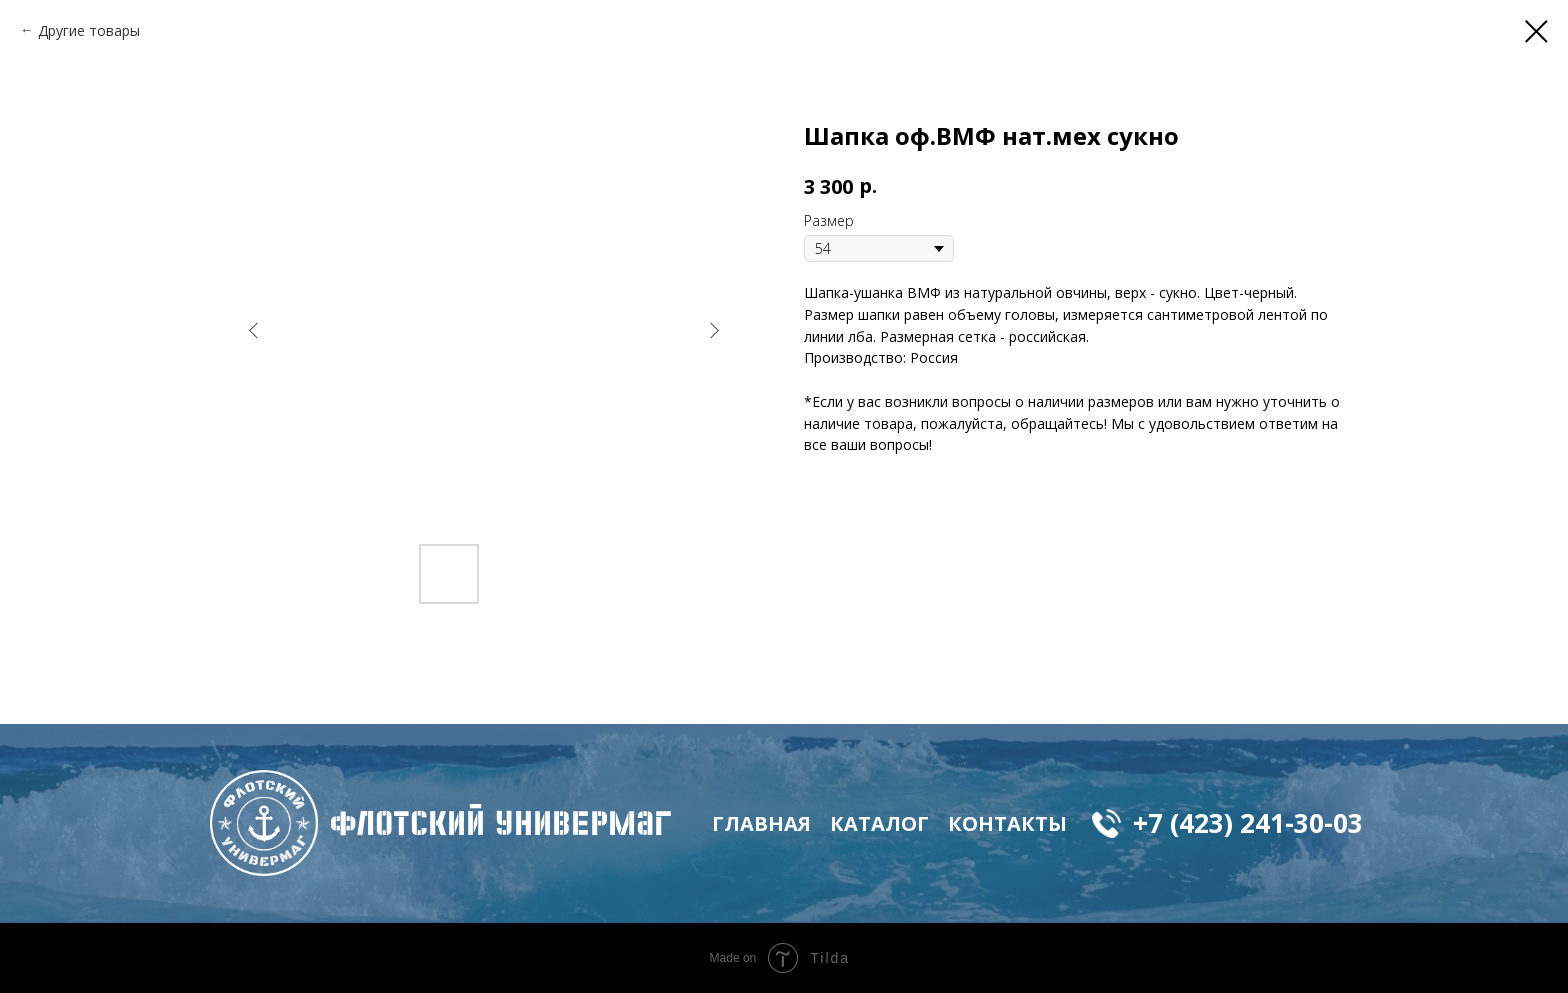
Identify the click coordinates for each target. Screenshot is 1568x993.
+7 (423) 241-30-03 (1248, 823)
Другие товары (89, 30)
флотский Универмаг (501, 823)
